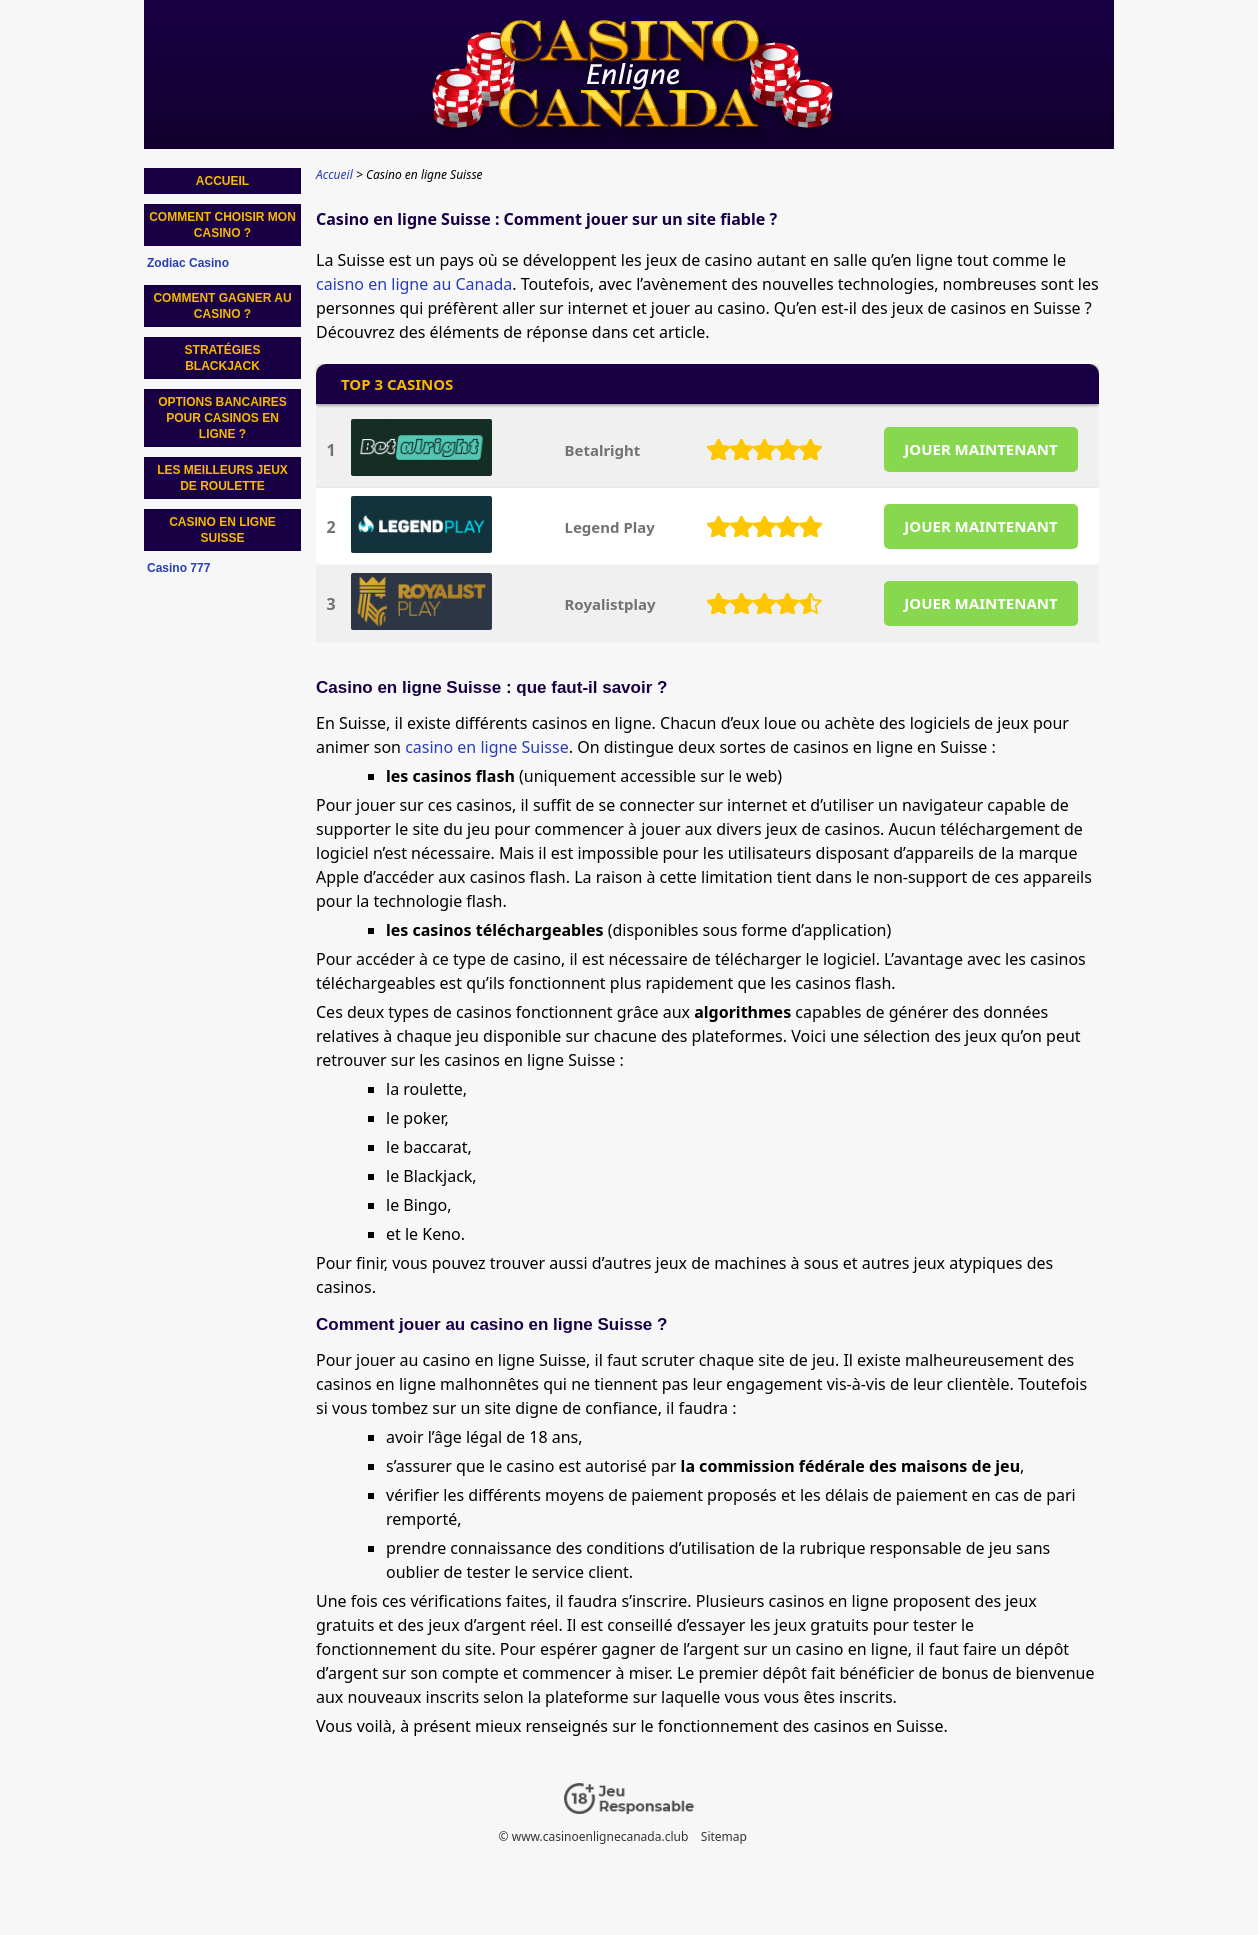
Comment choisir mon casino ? (222, 225)
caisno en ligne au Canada (414, 284)
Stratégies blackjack (223, 358)
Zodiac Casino (188, 263)
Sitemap (724, 1836)
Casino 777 (178, 568)
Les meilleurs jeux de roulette (222, 478)
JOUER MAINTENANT (980, 449)
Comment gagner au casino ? (222, 306)
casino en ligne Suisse (487, 747)
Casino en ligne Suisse (222, 530)
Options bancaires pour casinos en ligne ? (222, 418)
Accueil (222, 181)
